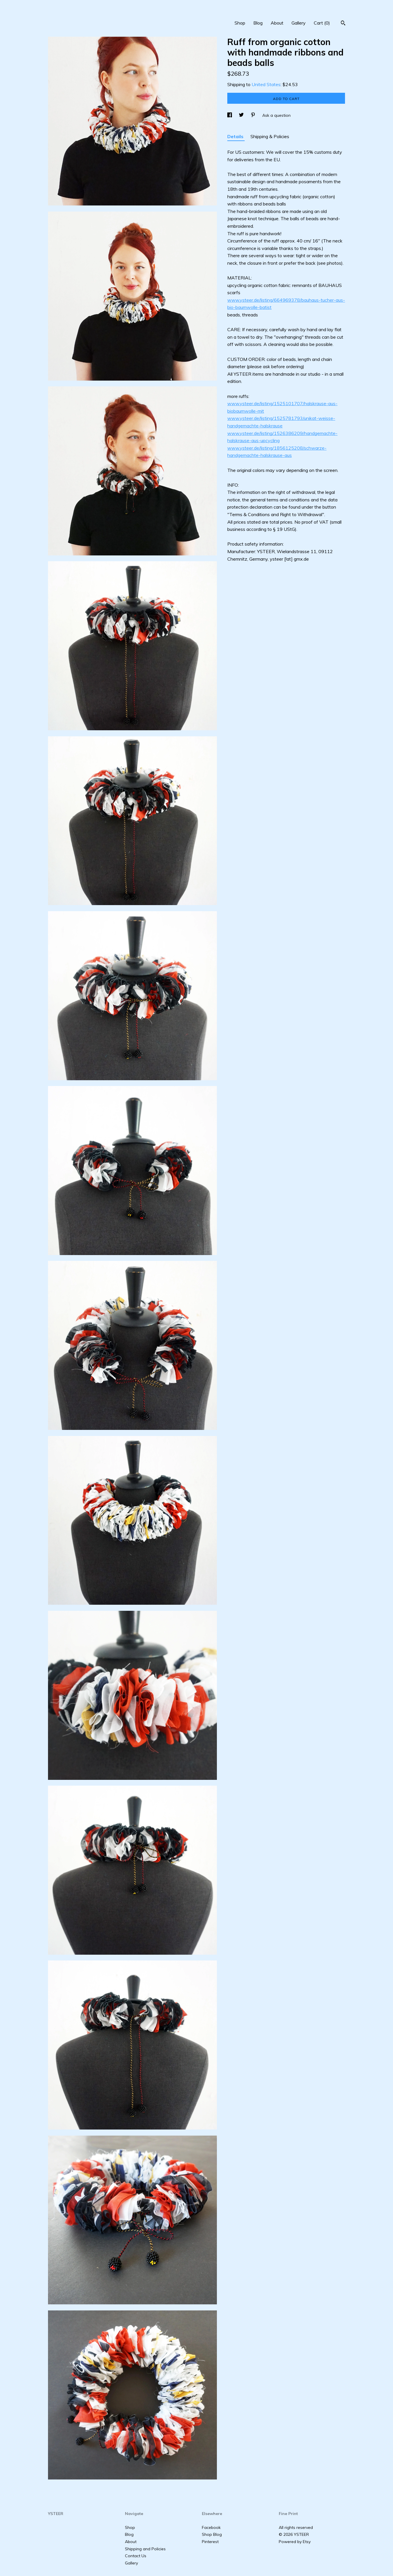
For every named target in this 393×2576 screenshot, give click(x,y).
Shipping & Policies (269, 136)
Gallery (298, 23)
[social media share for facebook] (230, 115)
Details (236, 136)
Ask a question (276, 115)
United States (266, 84)
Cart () (322, 23)
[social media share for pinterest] (254, 115)
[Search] (343, 24)
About (277, 23)
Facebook (211, 2527)
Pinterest (210, 2541)
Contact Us (135, 2555)
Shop (240, 23)
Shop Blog (212, 2534)
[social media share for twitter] (242, 115)
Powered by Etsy (295, 2541)
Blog (258, 23)
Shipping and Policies (145, 2548)
